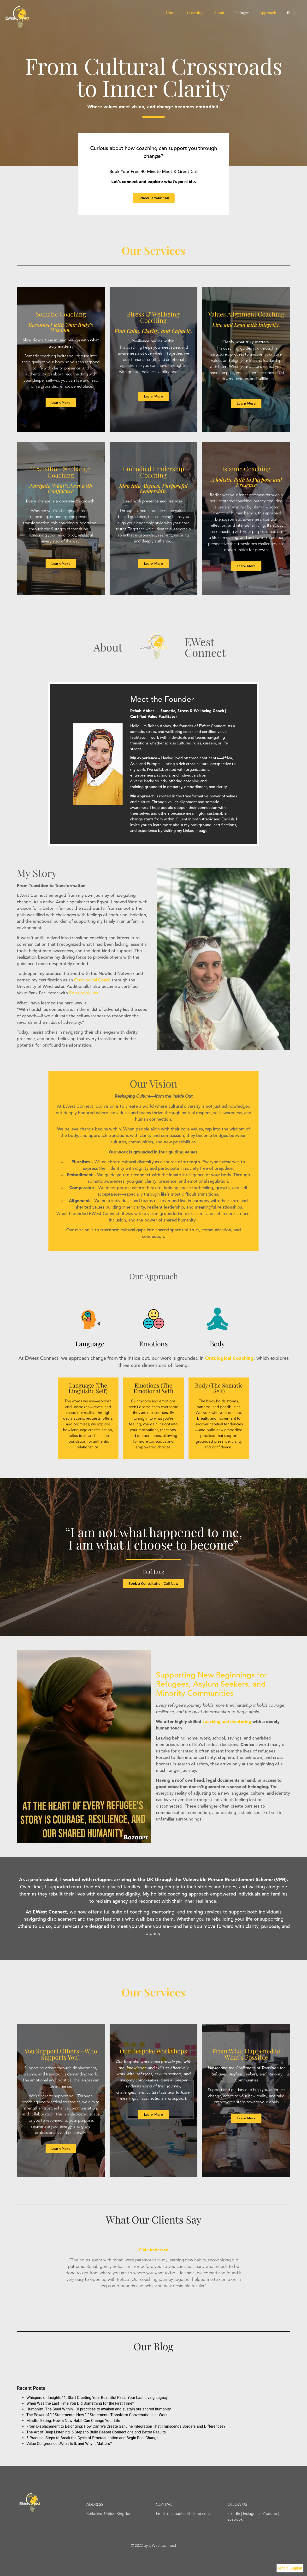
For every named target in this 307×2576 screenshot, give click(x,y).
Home (171, 12)
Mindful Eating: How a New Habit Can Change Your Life (73, 2420)
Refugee (242, 12)
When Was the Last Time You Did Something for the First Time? (80, 2403)
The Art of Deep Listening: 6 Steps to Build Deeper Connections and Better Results (96, 2432)
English (295, 2568)
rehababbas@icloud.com (188, 2514)
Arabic (283, 2568)
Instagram (251, 2514)
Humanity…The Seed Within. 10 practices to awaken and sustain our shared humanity (98, 2409)
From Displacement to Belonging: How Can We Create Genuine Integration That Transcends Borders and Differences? (125, 2426)
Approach (268, 12)
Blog (291, 12)
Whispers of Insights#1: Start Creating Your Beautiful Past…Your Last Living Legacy (97, 2397)
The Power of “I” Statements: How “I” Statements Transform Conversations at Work (97, 2415)
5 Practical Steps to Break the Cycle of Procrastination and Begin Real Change (92, 2438)
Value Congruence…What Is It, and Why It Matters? (69, 2443)
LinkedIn (232, 2514)
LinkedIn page (195, 831)
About (219, 12)
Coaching (195, 12)
